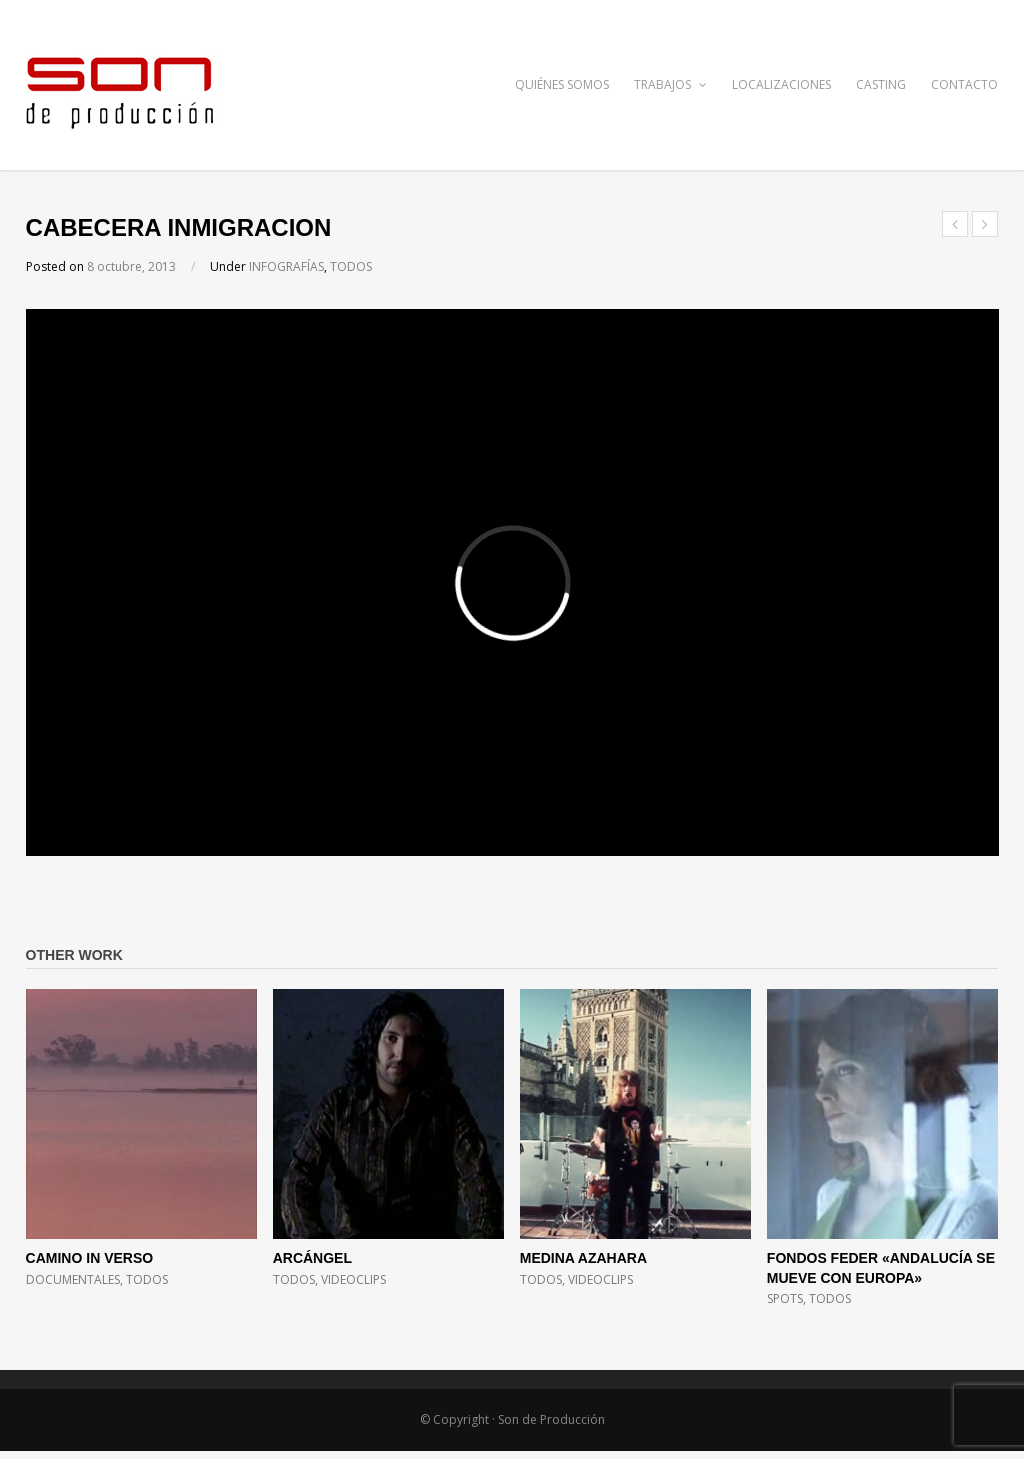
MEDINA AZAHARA (583, 1258)
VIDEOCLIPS (353, 1279)
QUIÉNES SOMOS (562, 84)
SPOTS (785, 1298)
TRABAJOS (670, 84)
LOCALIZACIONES (781, 84)
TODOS (351, 266)
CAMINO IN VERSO (90, 1258)
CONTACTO (964, 84)
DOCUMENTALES (73, 1279)
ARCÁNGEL (312, 1258)
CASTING (881, 84)
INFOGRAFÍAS (286, 266)
